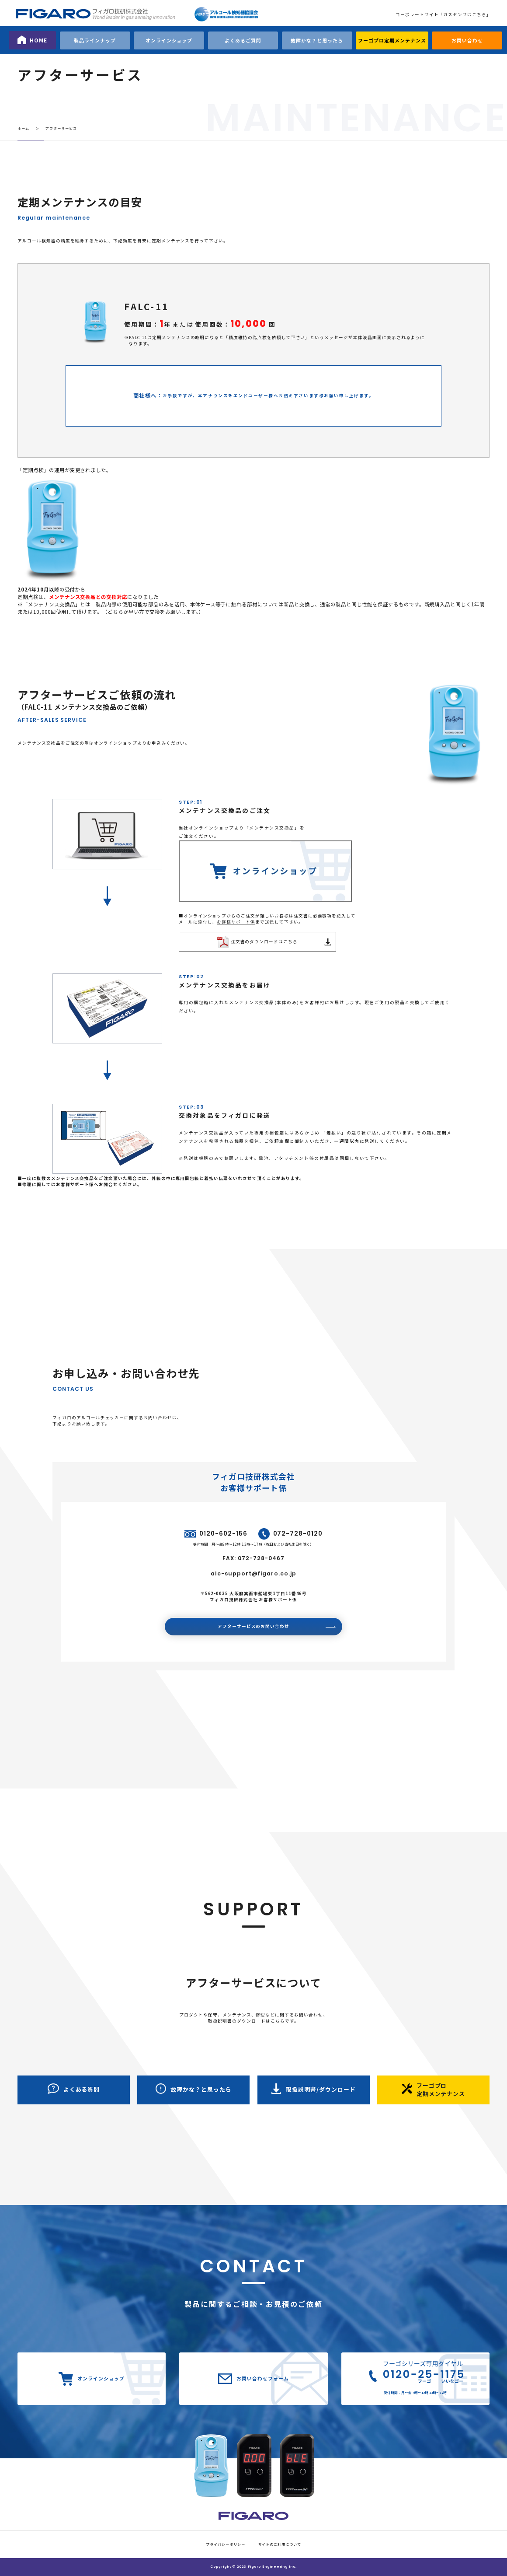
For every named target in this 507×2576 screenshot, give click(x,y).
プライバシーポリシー (225, 2544)
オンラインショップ (169, 40)
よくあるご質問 (243, 40)
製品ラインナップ (95, 40)
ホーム (23, 128)
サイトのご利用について (280, 2544)
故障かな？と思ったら (317, 40)
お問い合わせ (467, 40)
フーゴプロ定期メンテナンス (392, 40)
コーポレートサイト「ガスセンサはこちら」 (443, 14)
